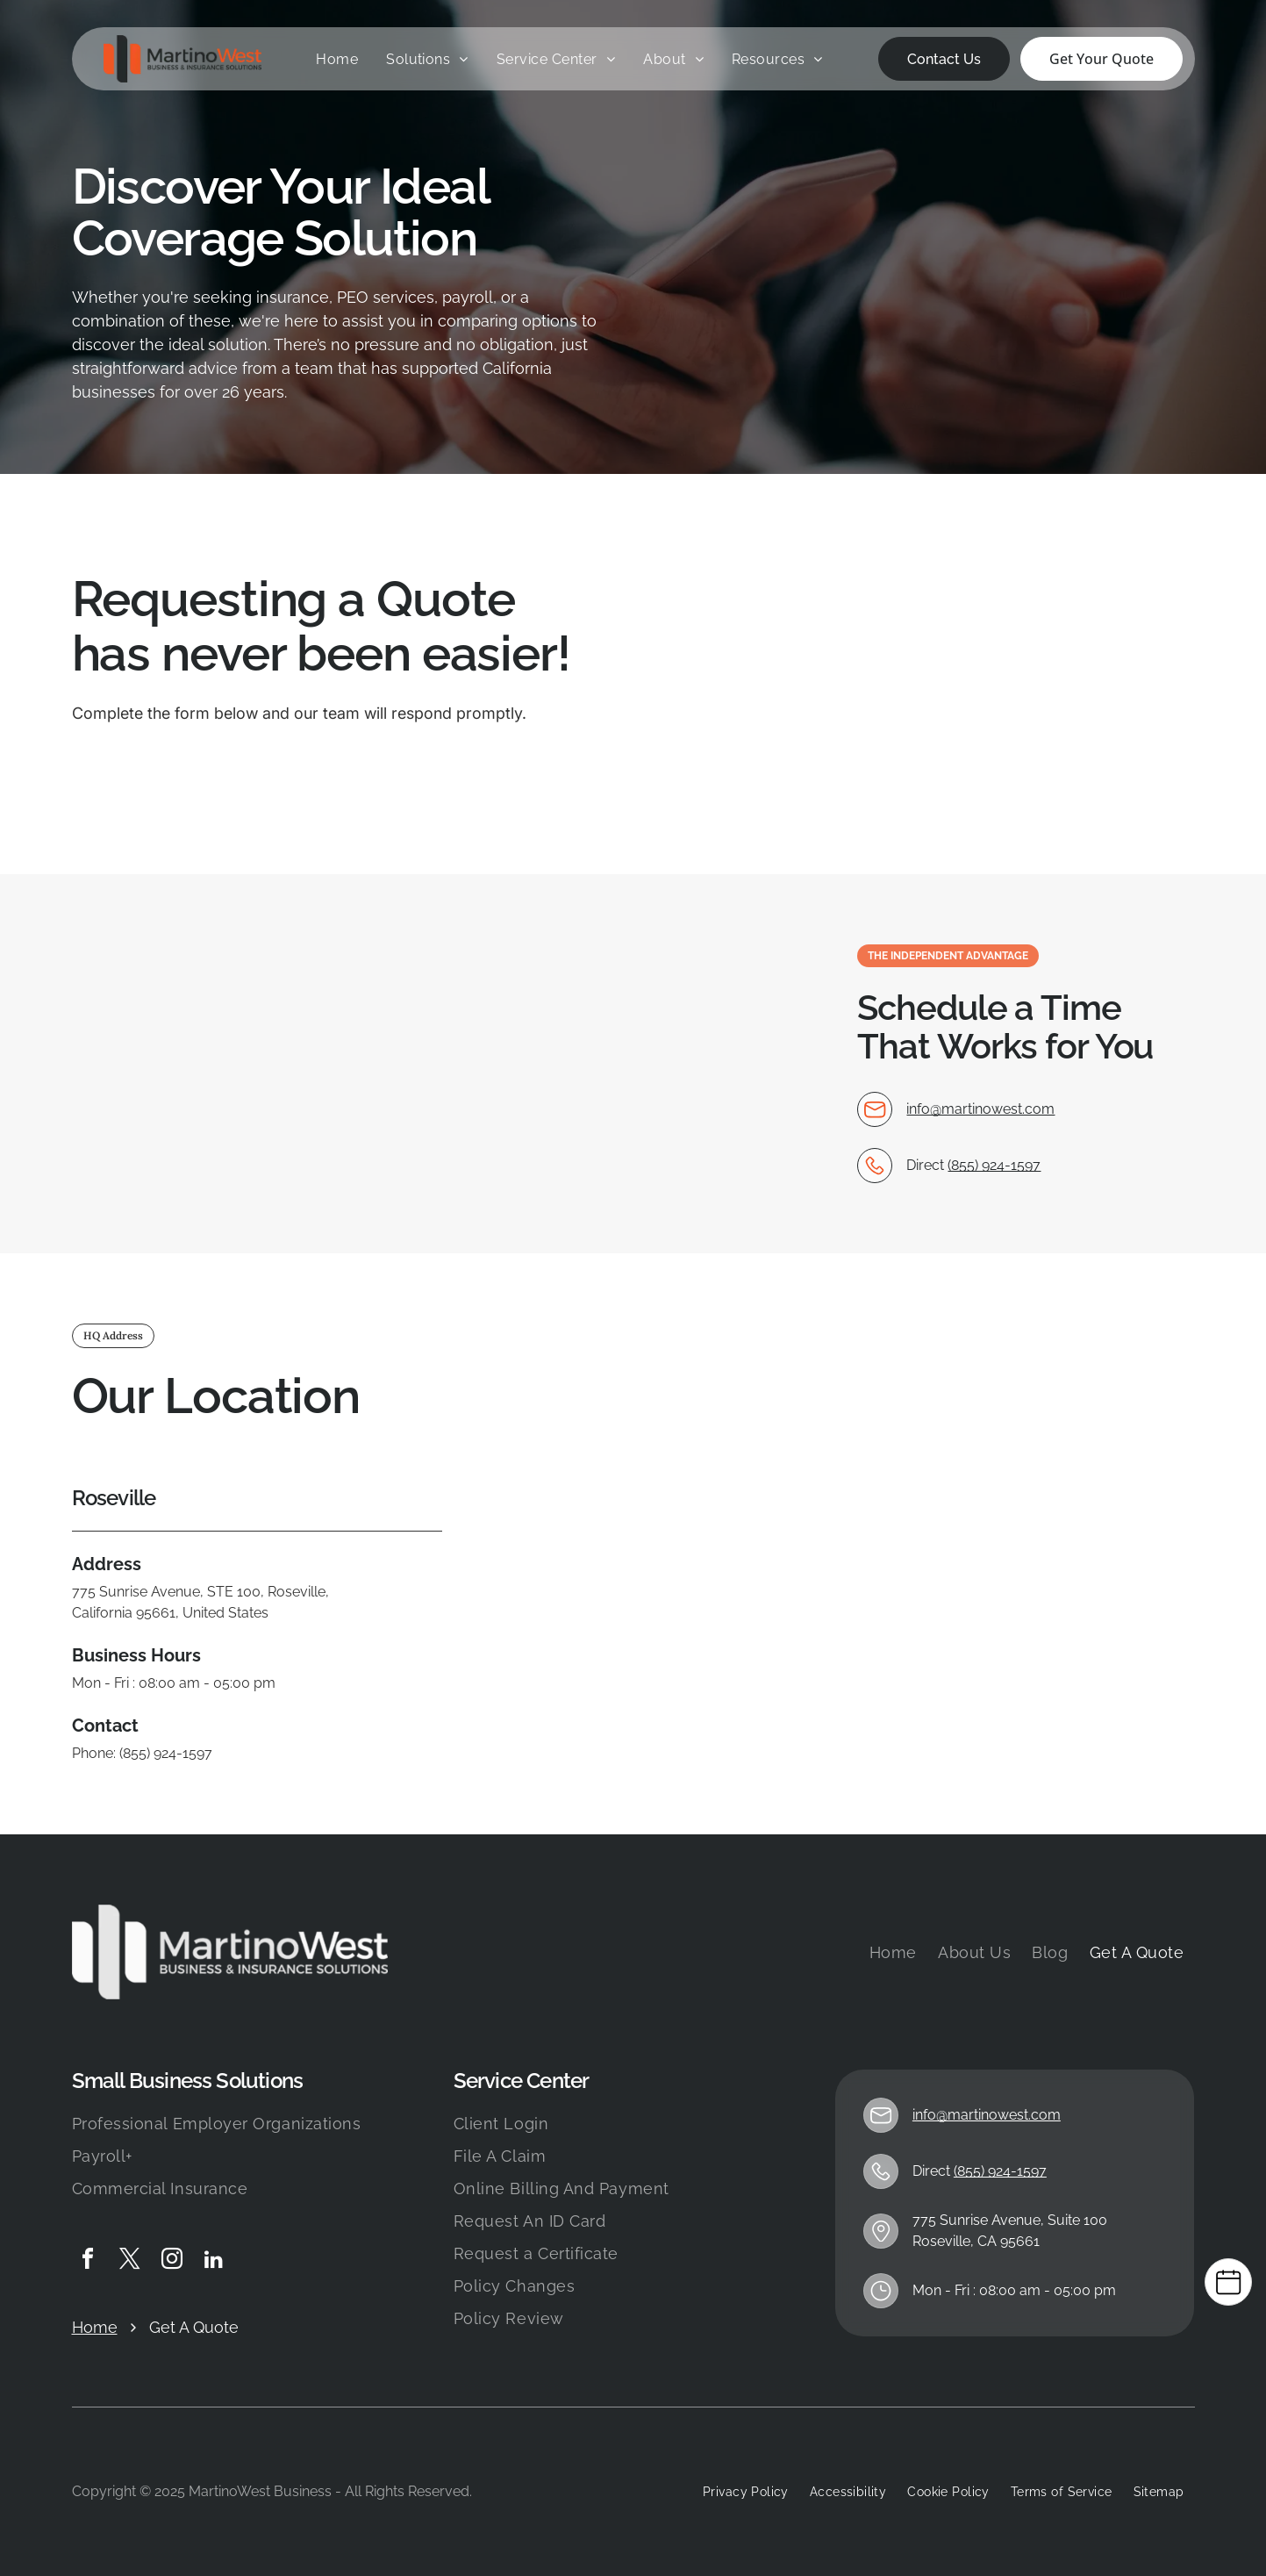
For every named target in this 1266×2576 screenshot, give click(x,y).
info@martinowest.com (980, 1109)
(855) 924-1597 (994, 1165)
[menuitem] (337, 60)
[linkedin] (214, 2261)
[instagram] (172, 2261)
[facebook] (88, 2261)
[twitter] (130, 2261)
